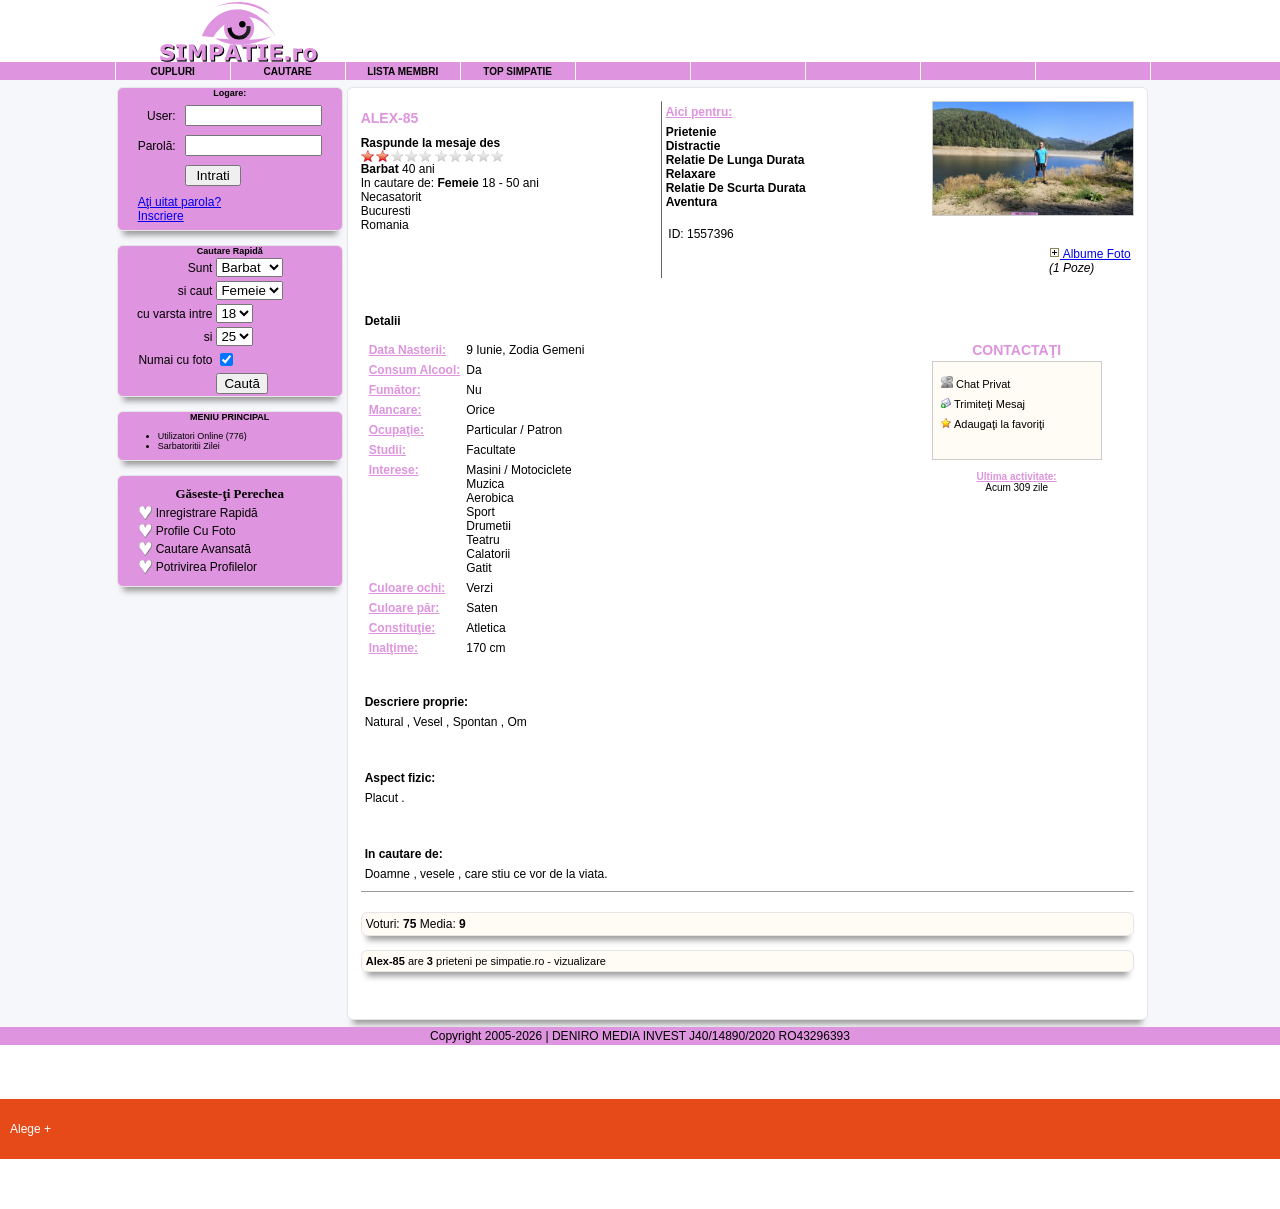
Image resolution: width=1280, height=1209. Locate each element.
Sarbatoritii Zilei (189, 446)
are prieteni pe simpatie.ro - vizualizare (486, 961)
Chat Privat (983, 384)
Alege (25, 1129)
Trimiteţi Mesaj (989, 404)
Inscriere (161, 216)
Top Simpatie (517, 71)
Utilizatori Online (191, 436)
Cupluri (172, 71)
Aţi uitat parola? (179, 202)
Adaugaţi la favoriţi (999, 424)
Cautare (288, 71)
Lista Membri (402, 71)
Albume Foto (1090, 254)
